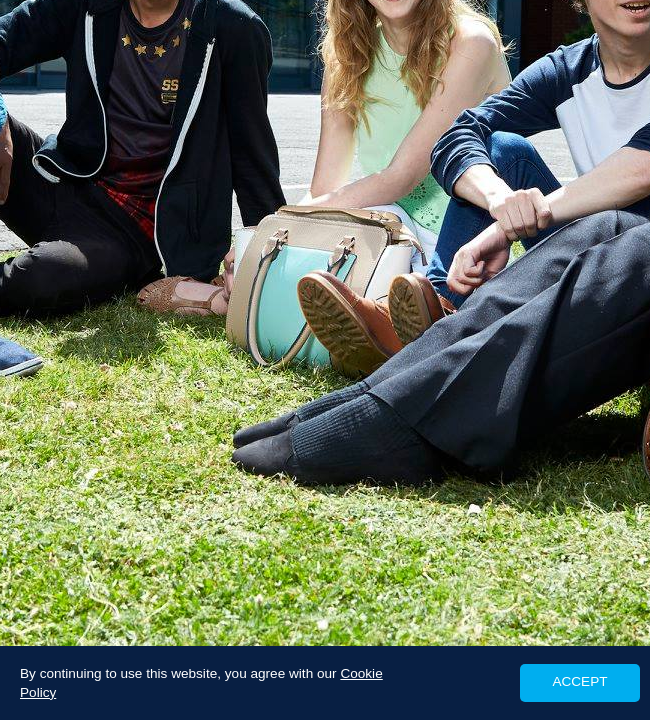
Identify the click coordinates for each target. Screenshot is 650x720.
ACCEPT (579, 681)
